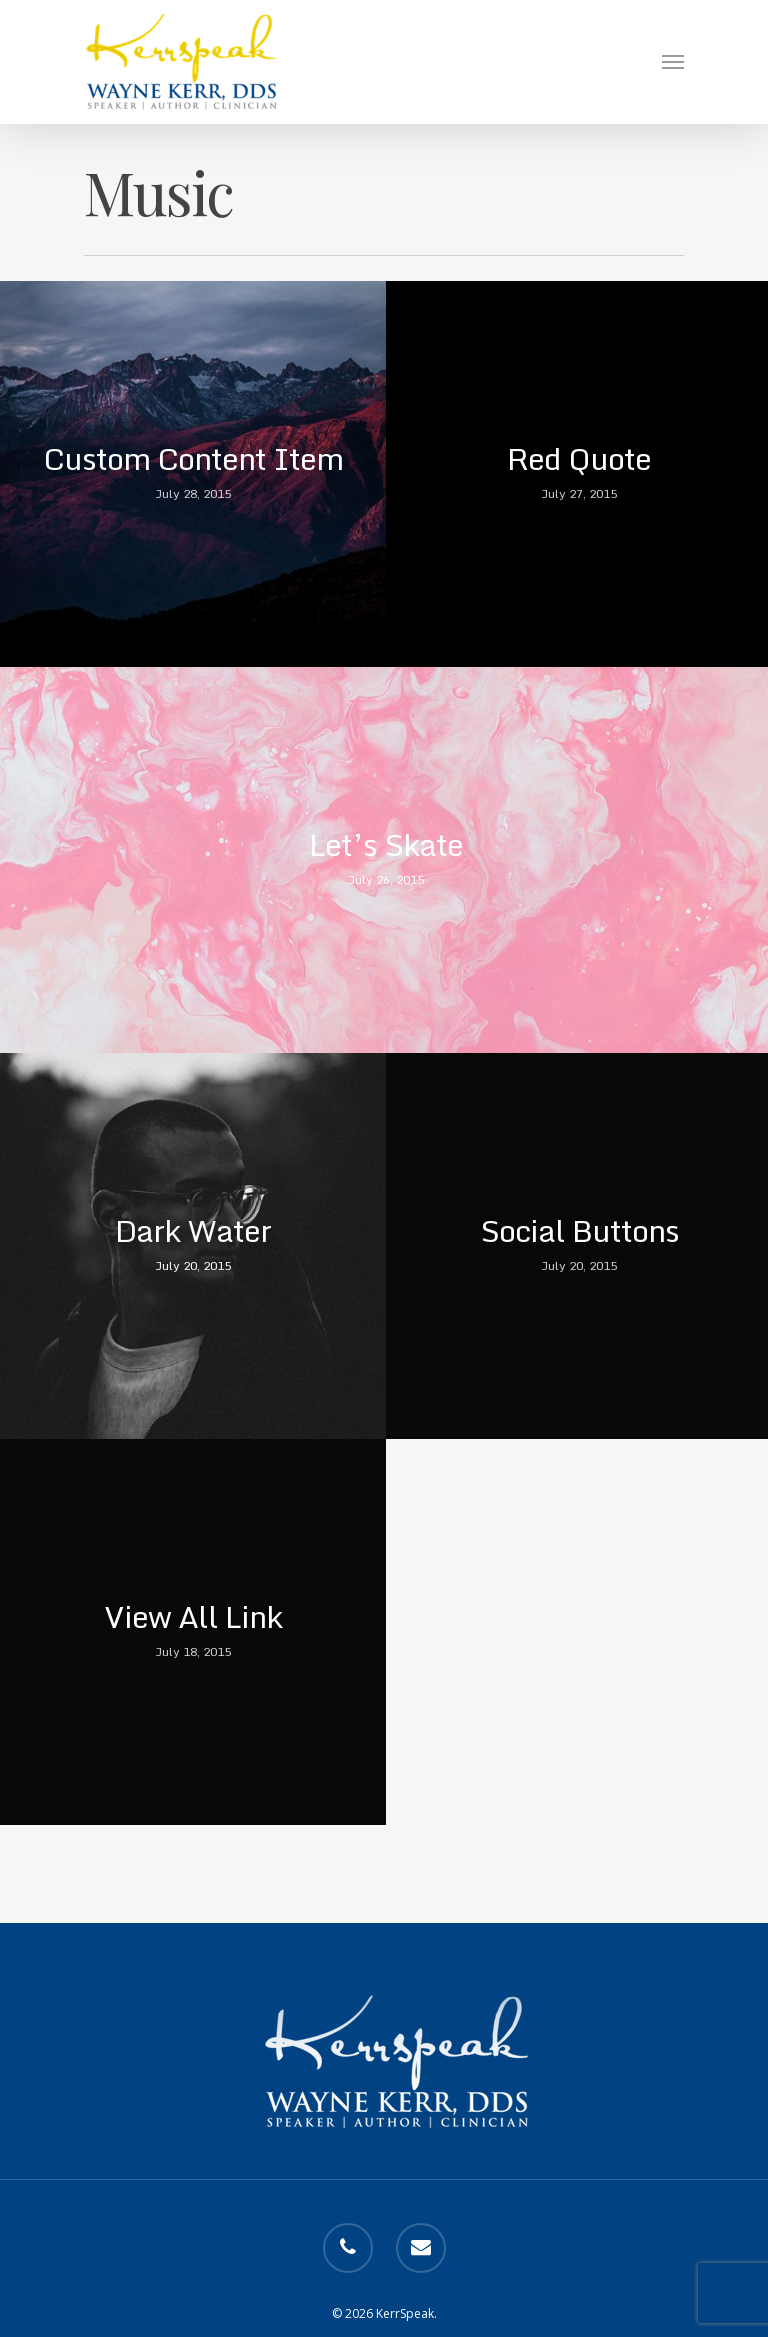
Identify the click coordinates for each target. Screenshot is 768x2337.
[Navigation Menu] (673, 62)
